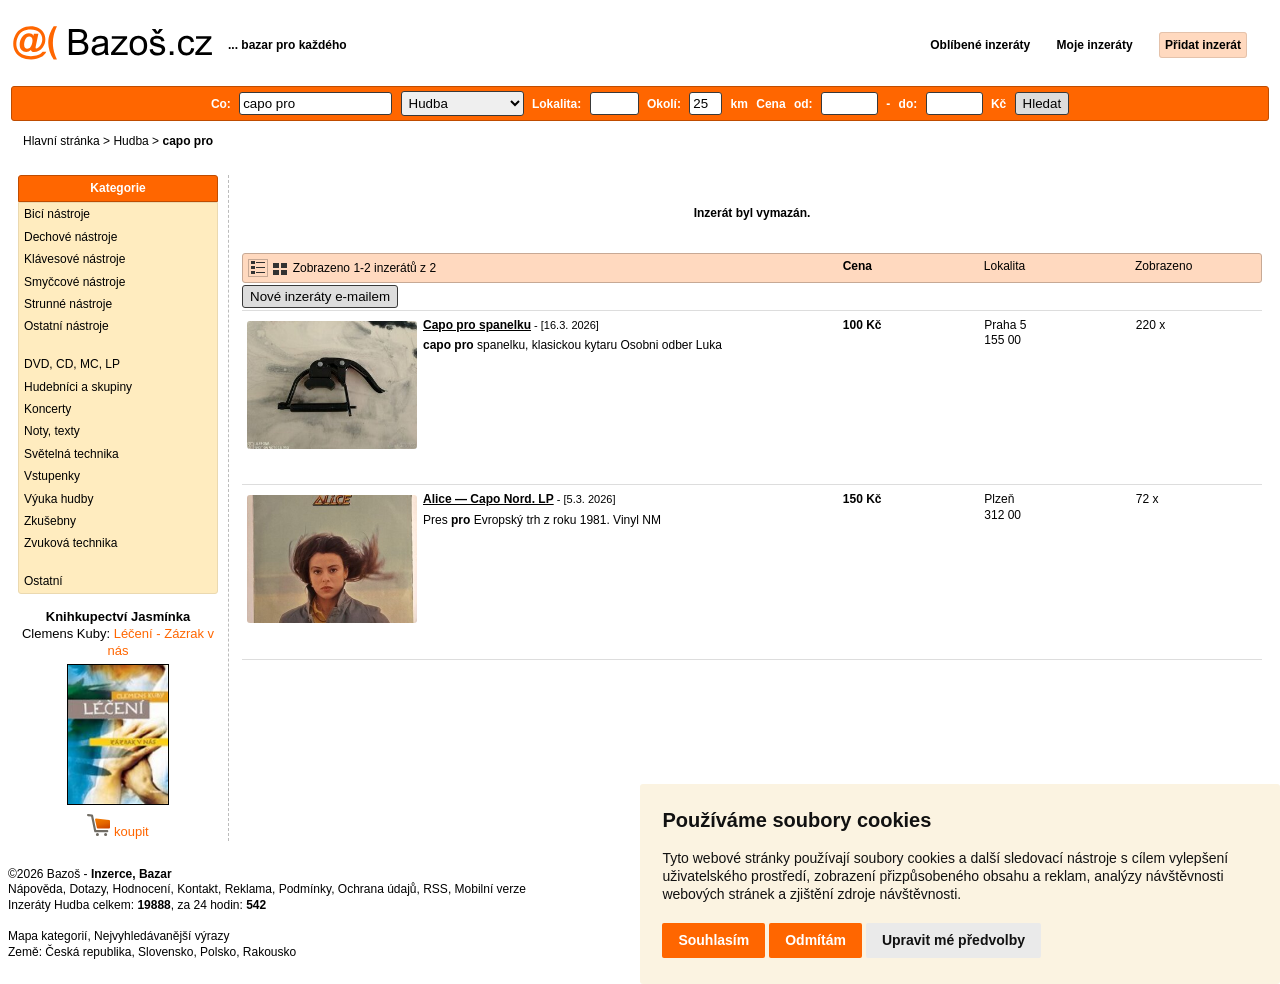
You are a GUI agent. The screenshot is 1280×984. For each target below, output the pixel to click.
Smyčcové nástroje (74, 282)
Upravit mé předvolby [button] (953, 940)
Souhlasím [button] (713, 940)
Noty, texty (52, 431)
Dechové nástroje (70, 237)
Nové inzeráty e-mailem (320, 296)
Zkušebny (50, 521)
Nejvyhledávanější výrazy (161, 936)
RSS (435, 889)
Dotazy (87, 889)
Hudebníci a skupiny (78, 387)
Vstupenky (52, 476)
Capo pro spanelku (477, 325)
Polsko (218, 952)
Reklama (248, 889)
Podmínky (305, 889)
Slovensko (165, 952)
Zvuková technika (70, 543)
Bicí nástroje (57, 214)
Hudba (130, 141)
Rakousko (269, 952)
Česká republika (88, 952)
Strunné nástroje (68, 304)
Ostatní (43, 581)
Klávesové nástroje (74, 259)
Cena (857, 266)
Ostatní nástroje (66, 326)
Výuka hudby (58, 499)
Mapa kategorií (47, 936)
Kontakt (197, 889)
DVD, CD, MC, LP (72, 364)
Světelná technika (71, 454)
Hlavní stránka (61, 141)
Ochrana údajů (377, 889)
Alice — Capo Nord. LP (488, 499)
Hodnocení (142, 889)
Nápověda (35, 889)
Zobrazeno (1163, 266)
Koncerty (47, 409)
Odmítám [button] (815, 940)
